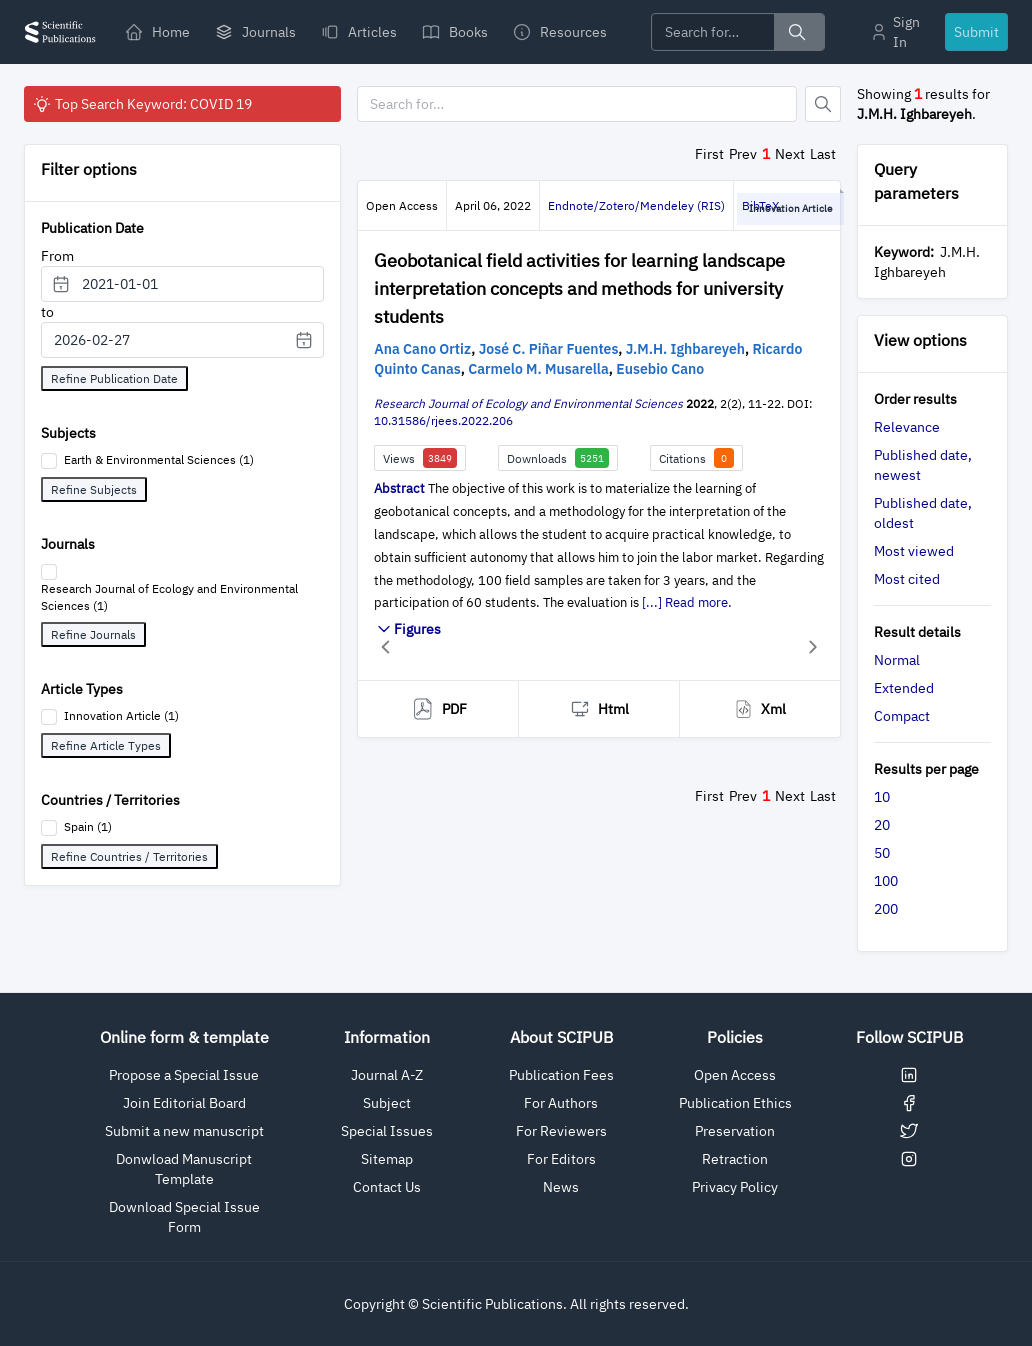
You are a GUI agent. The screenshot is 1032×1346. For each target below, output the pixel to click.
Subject (387, 1103)
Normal (897, 660)
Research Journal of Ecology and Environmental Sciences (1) (169, 597)
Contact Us (387, 1187)
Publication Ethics (735, 1103)
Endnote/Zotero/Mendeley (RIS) (636, 205)
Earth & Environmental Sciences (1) (159, 459)
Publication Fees (561, 1075)
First (709, 154)
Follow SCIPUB (909, 1037)
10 (882, 797)
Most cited (907, 579)
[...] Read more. (687, 602)
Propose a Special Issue (184, 1075)
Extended (904, 688)
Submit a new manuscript (184, 1131)
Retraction (735, 1159)
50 (882, 853)
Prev (743, 154)
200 (886, 909)
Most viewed (914, 551)
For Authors (561, 1103)
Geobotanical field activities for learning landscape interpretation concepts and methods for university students (579, 288)
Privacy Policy (735, 1187)
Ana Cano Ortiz (422, 349)
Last (823, 154)
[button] (385, 646)
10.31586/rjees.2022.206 (443, 420)
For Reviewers (561, 1131)
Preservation (735, 1131)
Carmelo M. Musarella (538, 369)
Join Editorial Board (184, 1103)
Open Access (735, 1075)
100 (886, 881)
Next (790, 154)
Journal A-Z (387, 1075)
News (561, 1187)
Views (420, 458)
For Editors (561, 1159)
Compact (902, 716)
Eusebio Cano (660, 369)
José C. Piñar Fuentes (549, 349)
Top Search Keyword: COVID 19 (142, 104)
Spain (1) (88, 826)
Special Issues (387, 1131)
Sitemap (387, 1159)
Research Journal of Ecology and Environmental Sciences (528, 403)
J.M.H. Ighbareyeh (685, 349)
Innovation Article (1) (121, 715)
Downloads (558, 458)
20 (882, 825)
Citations (696, 458)
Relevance (907, 427)
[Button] (823, 104)
